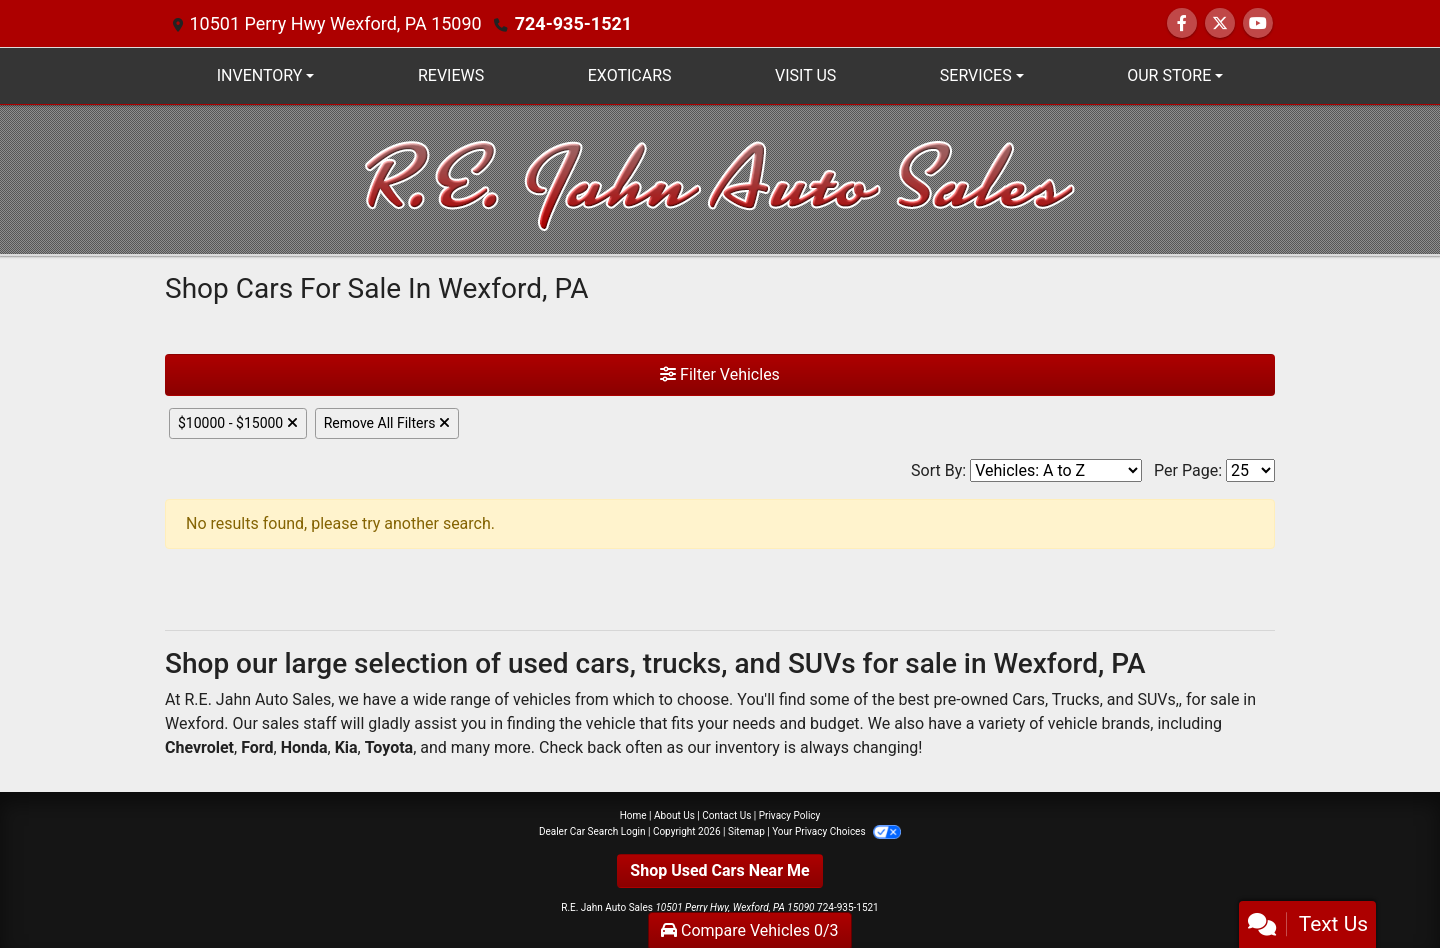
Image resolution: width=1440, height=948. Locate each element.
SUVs (1156, 699)
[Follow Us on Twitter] (1220, 23)
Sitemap (746, 831)
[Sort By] (1056, 470)
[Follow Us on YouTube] (1258, 23)
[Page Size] (1250, 470)
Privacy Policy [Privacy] (790, 815)
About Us (674, 815)
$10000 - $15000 (238, 423)
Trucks (1076, 699)
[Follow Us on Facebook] (1182, 23)
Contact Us (726, 815)
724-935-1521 (573, 23)
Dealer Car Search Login (592, 831)
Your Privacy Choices (836, 831)
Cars (1028, 699)
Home (633, 815)
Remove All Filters (387, 423)
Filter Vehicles (720, 374)
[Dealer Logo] (720, 178)
